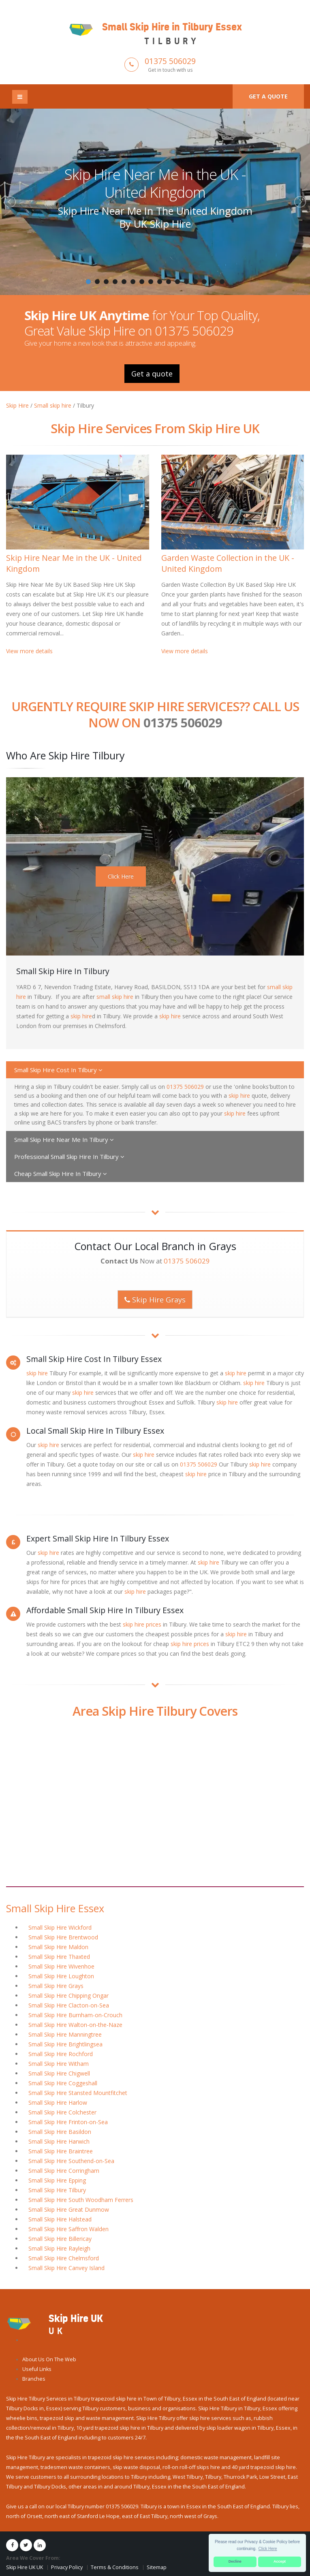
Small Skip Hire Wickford (60, 1927)
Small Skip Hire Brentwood (63, 1937)
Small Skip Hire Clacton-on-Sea (68, 2005)
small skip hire (114, 996)
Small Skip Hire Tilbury (57, 2190)
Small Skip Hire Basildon (59, 2132)
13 (195, 281)
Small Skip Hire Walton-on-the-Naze (75, 2025)
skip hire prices (142, 1624)
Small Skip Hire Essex (55, 1908)
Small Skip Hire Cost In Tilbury (58, 1070)
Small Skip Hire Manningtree (65, 2034)
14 (204, 281)
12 (186, 281)
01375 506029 (170, 61)
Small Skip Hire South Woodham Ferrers (80, 2200)
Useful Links (36, 2369)
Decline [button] (235, 2561)
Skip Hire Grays (155, 1299)
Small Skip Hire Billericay (60, 2239)
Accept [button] (280, 2561)
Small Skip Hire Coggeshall (62, 2083)
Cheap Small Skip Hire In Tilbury (60, 1173)
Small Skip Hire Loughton (61, 1976)
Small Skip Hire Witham (58, 2063)
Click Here (121, 876)
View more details (29, 651)
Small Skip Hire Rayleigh (59, 2248)
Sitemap (157, 2567)
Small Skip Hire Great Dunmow (68, 2209)
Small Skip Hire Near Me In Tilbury (64, 1139)
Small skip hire (52, 405)
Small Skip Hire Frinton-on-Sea (68, 2122)
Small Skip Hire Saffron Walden (68, 2229)
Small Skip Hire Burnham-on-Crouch (75, 2015)
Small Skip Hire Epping (57, 2180)
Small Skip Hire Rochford (60, 2054)
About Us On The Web (49, 2359)
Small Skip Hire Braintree (60, 2151)
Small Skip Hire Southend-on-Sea (71, 2161)
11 (177, 281)
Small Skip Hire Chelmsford (63, 2258)
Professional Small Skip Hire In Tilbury (69, 1156)
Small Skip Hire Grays (55, 1986)
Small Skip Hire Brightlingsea (65, 2044)
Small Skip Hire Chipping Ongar (68, 1995)
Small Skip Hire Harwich (59, 2141)
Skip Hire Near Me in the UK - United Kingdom (155, 183)
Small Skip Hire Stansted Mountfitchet (77, 2093)
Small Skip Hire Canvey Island (66, 2268)
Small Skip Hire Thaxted (59, 1956)
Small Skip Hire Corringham (63, 2170)
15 (213, 281)
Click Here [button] (268, 2548)
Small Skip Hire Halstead (60, 2219)
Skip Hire (17, 405)
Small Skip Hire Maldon (58, 1947)
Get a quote (268, 96)
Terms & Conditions (115, 2567)
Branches (33, 2378)
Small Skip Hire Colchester (62, 2112)
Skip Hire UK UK (24, 2567)
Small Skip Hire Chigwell (59, 2073)
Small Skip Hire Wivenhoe (61, 1966)
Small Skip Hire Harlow (57, 2102)
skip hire (81, 1016)
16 (222, 281)
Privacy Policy (67, 2567)
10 (168, 281)
